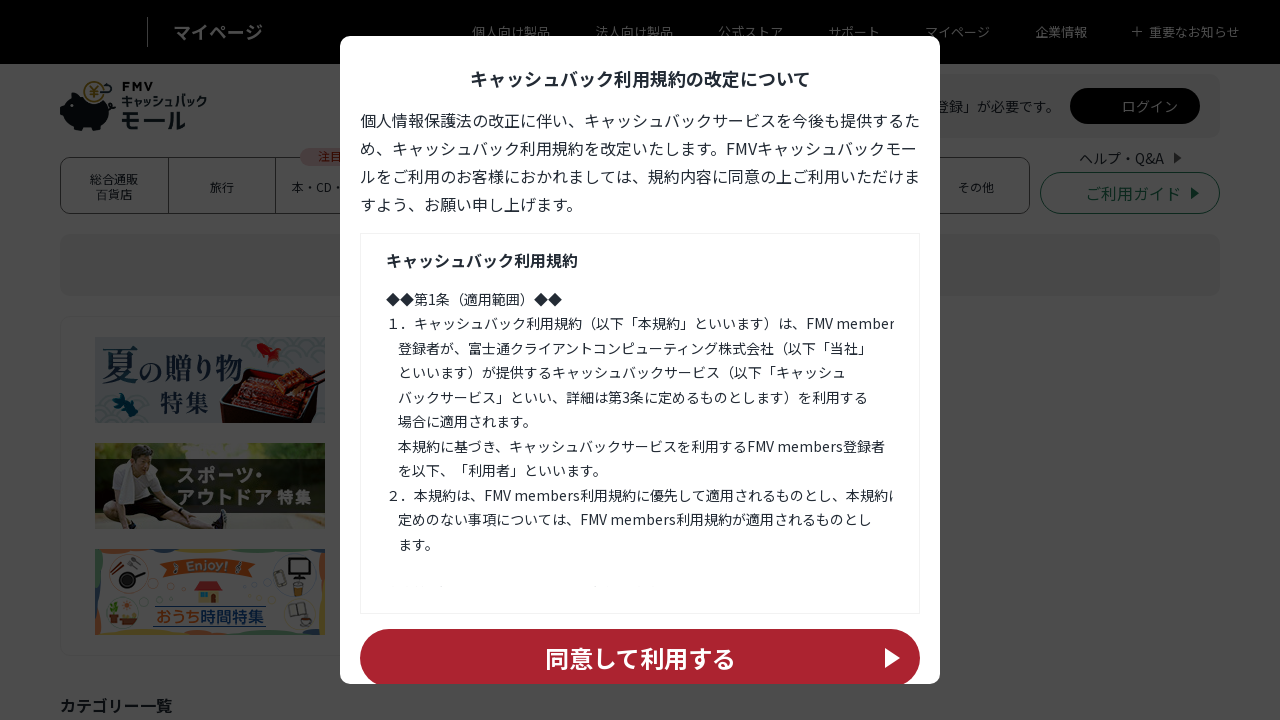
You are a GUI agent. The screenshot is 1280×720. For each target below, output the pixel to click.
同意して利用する (640, 657)
